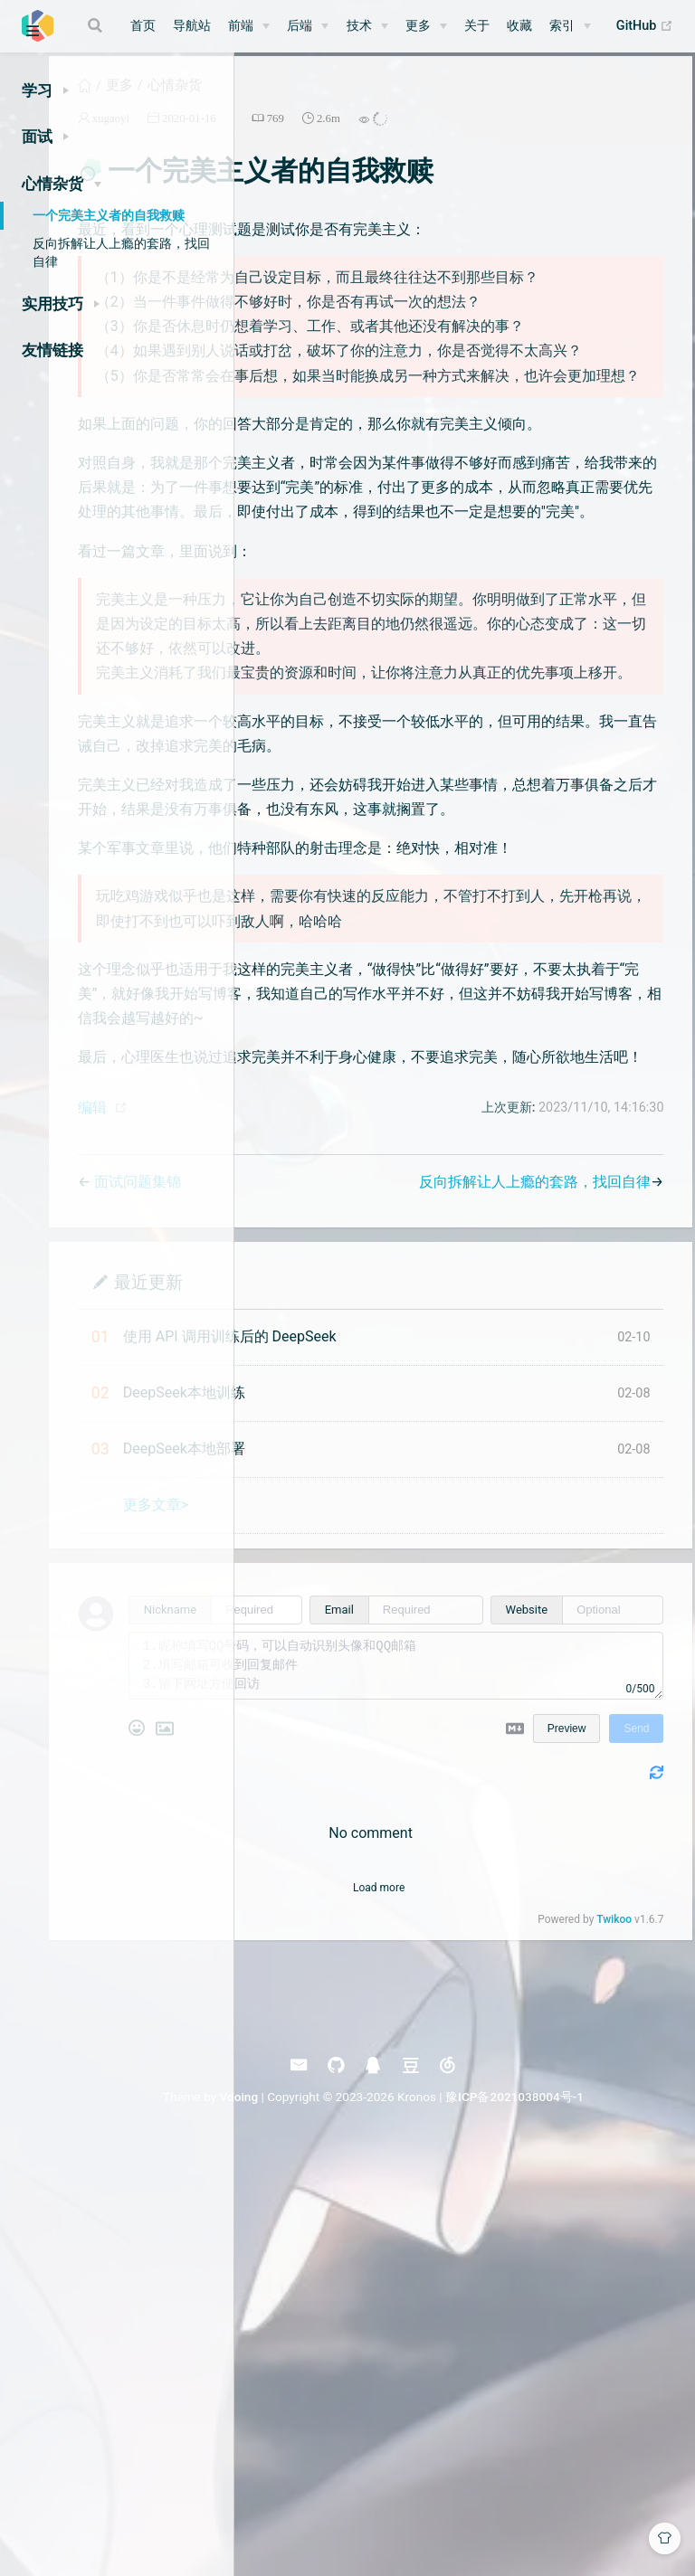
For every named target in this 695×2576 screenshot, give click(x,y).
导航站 (192, 25)
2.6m (526, 136)
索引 (562, 25)
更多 (418, 25)
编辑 (289, 1518)
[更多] (426, 26)
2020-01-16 (386, 136)
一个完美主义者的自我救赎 (109, 215)
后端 (299, 25)
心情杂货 (372, 103)
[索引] (570, 26)
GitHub (644, 26)
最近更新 (345, 1691)
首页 (143, 25)
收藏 (519, 25)
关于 (477, 25)
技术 (359, 25)
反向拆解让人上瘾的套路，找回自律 (121, 252)
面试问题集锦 (334, 1592)
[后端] (307, 26)
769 (472, 136)
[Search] (97, 25)
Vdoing (390, 2507)
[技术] (367, 26)
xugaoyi (308, 136)
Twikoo (605, 2330)
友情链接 (52, 350)
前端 (240, 25)
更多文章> (353, 1915)
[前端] (249, 26)
